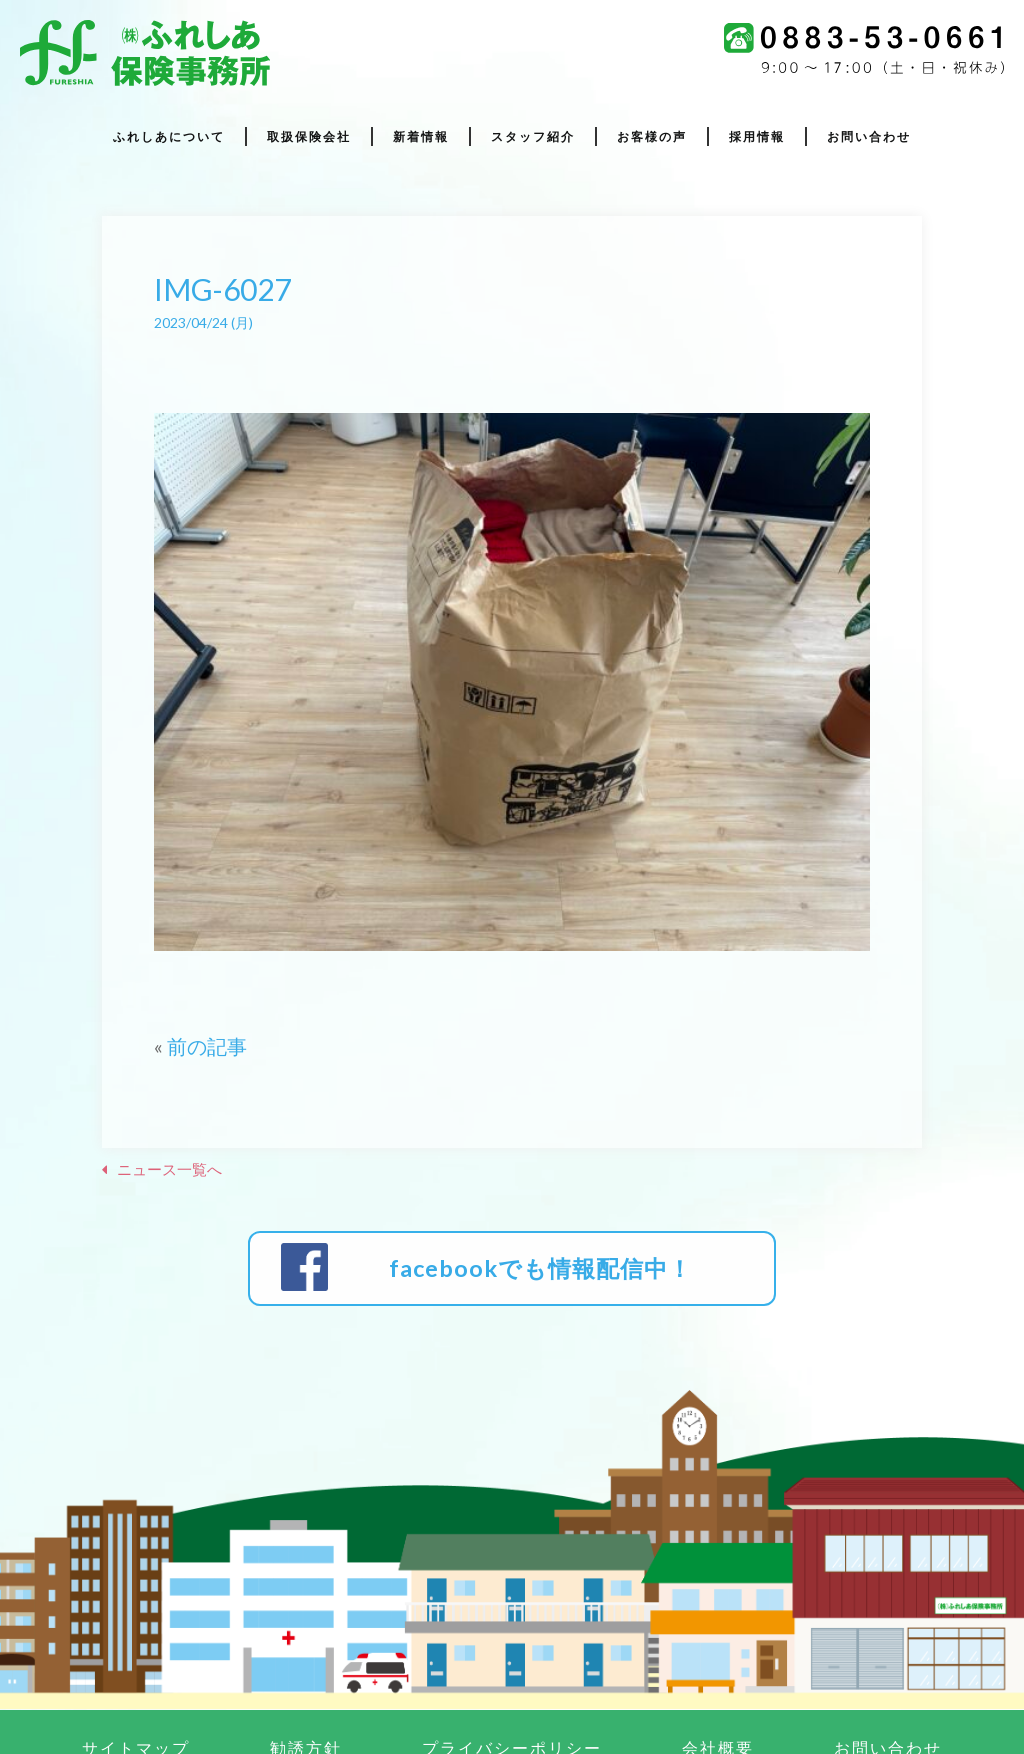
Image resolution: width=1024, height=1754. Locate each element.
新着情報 (421, 137)
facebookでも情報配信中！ (533, 1235)
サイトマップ (136, 1682)
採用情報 (757, 137)
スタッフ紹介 (533, 137)
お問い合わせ (869, 137)
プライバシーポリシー (512, 1682)
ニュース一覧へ (169, 1169)
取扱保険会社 (309, 137)
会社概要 (718, 1682)
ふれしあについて (169, 137)
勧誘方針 (306, 1682)
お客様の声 (652, 137)
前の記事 (207, 1046)
